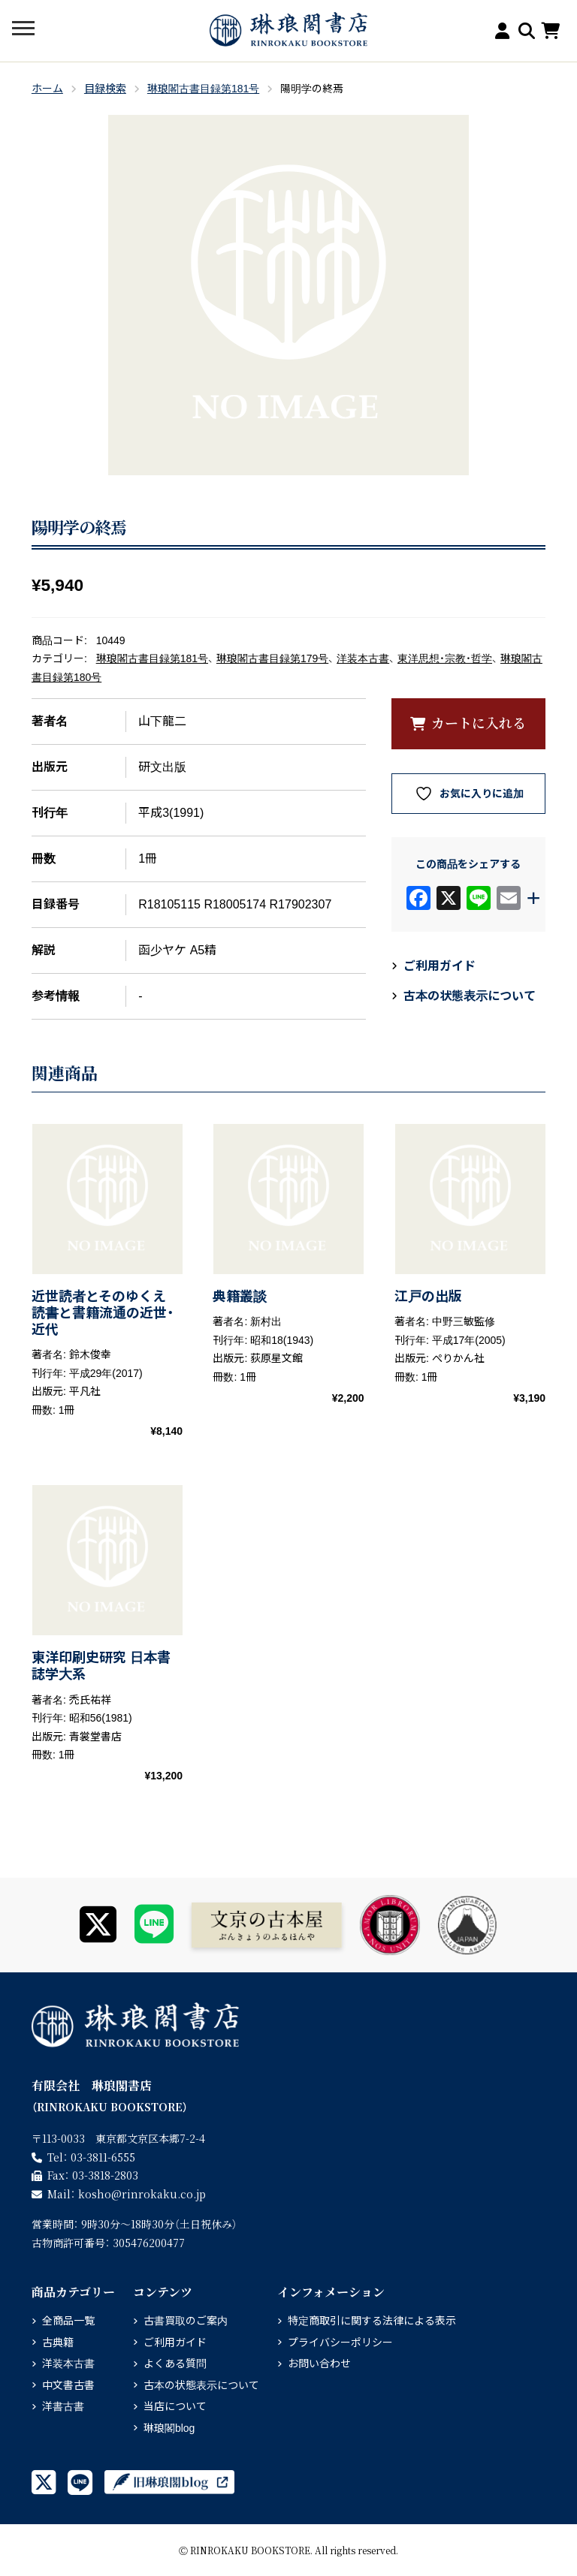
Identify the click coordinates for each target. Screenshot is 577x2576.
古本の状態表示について (469, 996)
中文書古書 (68, 2385)
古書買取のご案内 (185, 2321)
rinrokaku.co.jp (142, 2193)
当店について (175, 2406)
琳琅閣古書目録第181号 (203, 89)
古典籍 (58, 2342)
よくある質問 (175, 2364)
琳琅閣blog (169, 2428)
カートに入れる (478, 722)
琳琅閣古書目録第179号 (272, 658)
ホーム (47, 89)
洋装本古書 (363, 658)
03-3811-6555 (103, 2157)
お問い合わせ (319, 2364)
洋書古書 (63, 2406)
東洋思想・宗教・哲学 (444, 658)
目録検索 (105, 89)
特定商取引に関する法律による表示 (372, 2321)
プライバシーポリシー (340, 2342)
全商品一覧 (68, 2321)
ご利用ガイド (439, 966)
